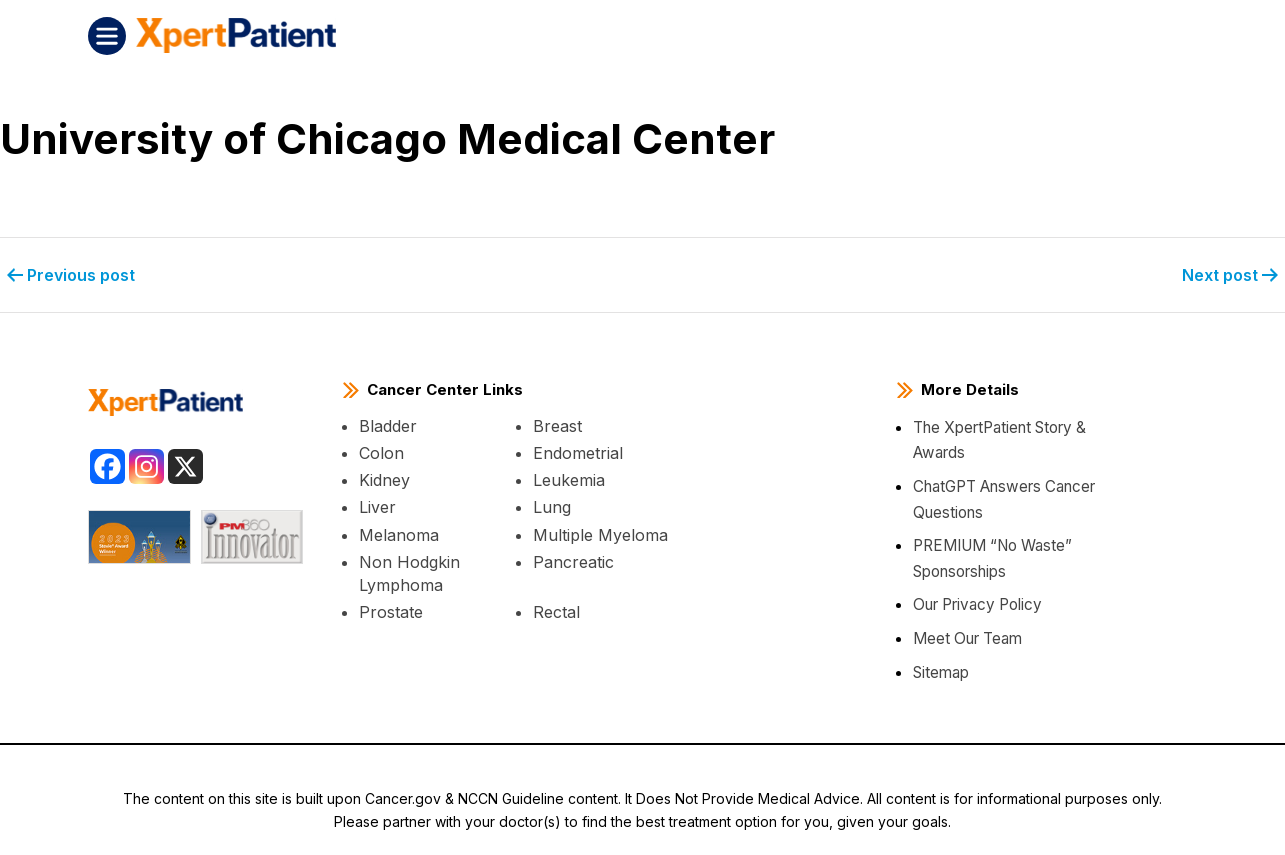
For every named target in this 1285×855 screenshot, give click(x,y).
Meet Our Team (967, 636)
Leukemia (569, 478)
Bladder (388, 424)
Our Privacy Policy (975, 602)
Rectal (556, 610)
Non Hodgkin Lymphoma (409, 571)
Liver (377, 505)
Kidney (384, 478)
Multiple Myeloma (600, 532)
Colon (381, 451)
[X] (185, 463)
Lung (552, 505)
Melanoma (399, 532)
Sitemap (941, 669)
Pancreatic (573, 560)
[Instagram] (146, 463)
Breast (557, 424)
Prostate (391, 610)
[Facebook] (107, 463)
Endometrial (578, 451)
